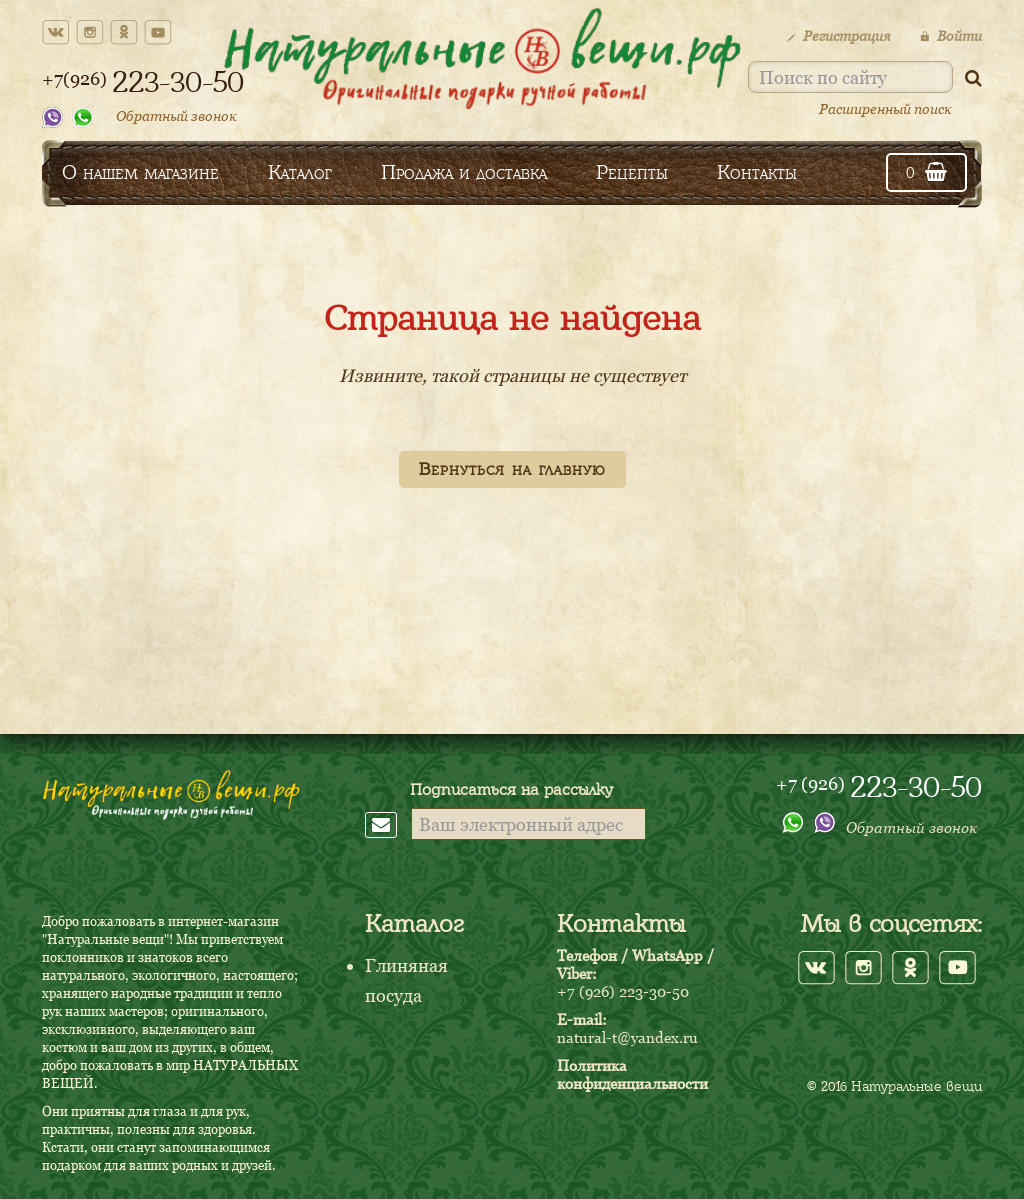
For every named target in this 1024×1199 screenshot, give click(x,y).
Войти (951, 35)
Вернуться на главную (512, 469)
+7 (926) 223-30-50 (623, 991)
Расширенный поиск (885, 108)
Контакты (757, 172)
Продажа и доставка (464, 172)
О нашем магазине (140, 172)
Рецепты (632, 172)
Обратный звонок (176, 115)
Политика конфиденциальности (632, 1074)
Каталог (300, 172)
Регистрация (838, 35)
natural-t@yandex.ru (627, 1037)
